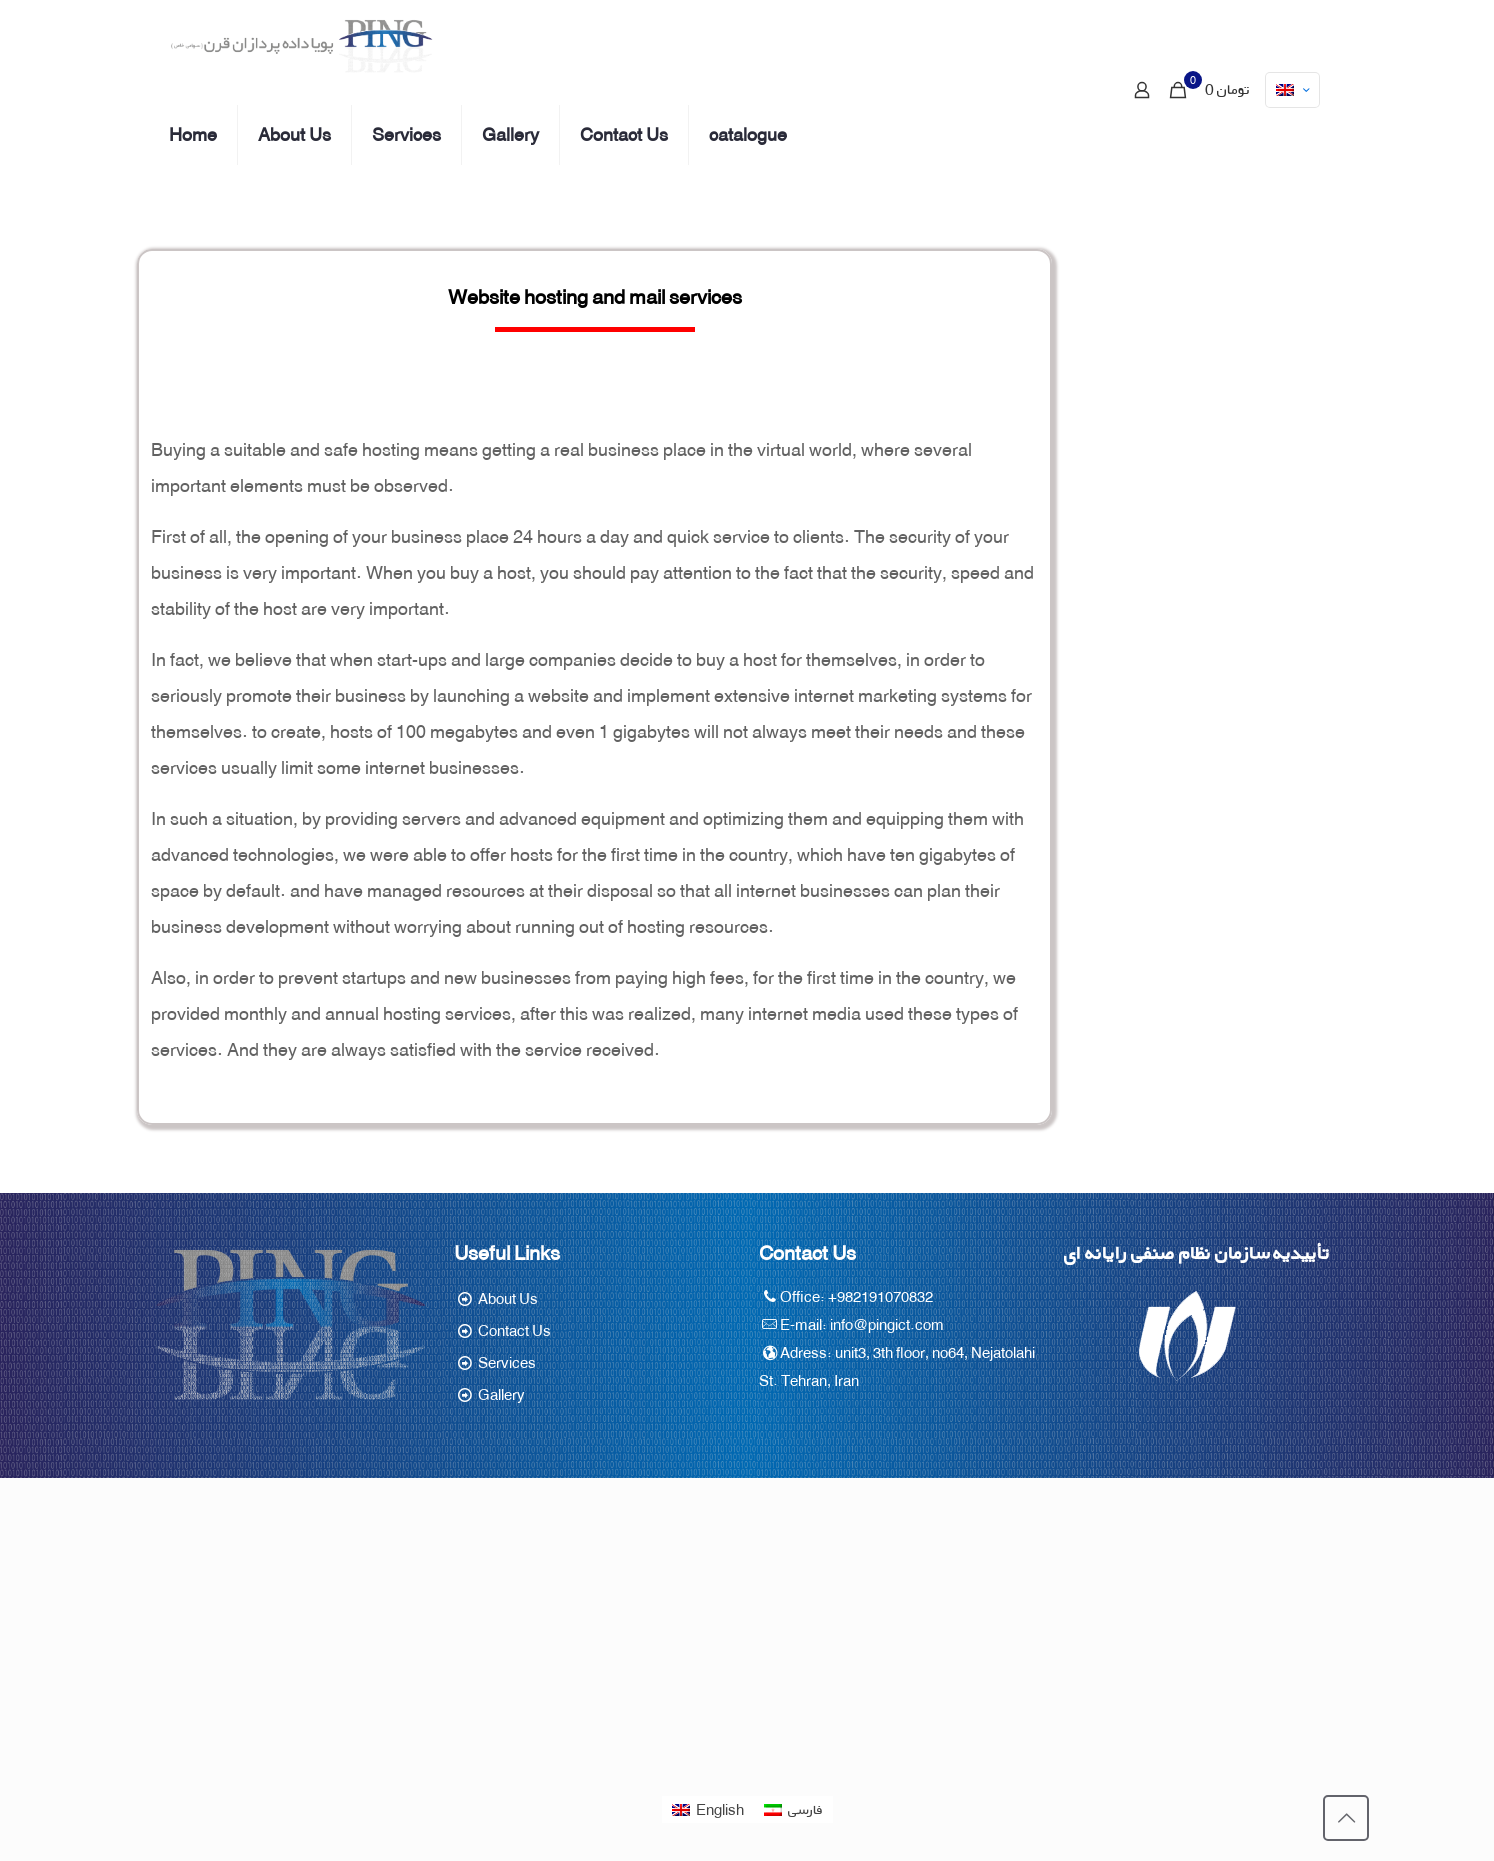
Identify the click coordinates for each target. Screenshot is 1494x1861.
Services (507, 1362)
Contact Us (514, 1330)
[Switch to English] (708, 1810)
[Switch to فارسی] (793, 1810)
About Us (508, 1298)
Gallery (501, 1394)
